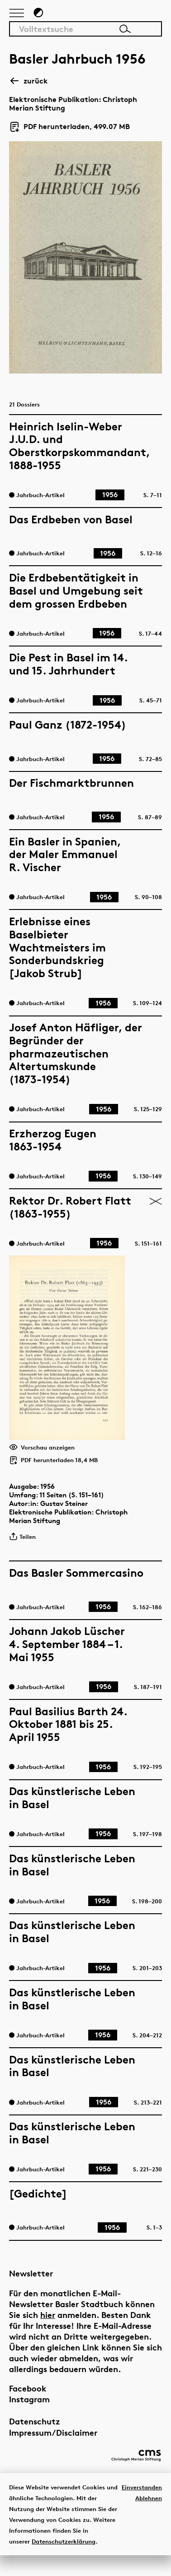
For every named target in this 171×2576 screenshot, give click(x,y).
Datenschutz (34, 2437)
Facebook (28, 2404)
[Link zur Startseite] (125, 16)
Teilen (22, 1547)
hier (47, 2330)
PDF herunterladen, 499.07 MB (69, 130)
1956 (47, 1497)
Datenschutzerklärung (63, 2561)
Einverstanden (142, 2507)
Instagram (29, 2415)
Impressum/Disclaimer (53, 2448)
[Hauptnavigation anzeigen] (16, 18)
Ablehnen (148, 2518)
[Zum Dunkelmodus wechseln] (38, 17)
